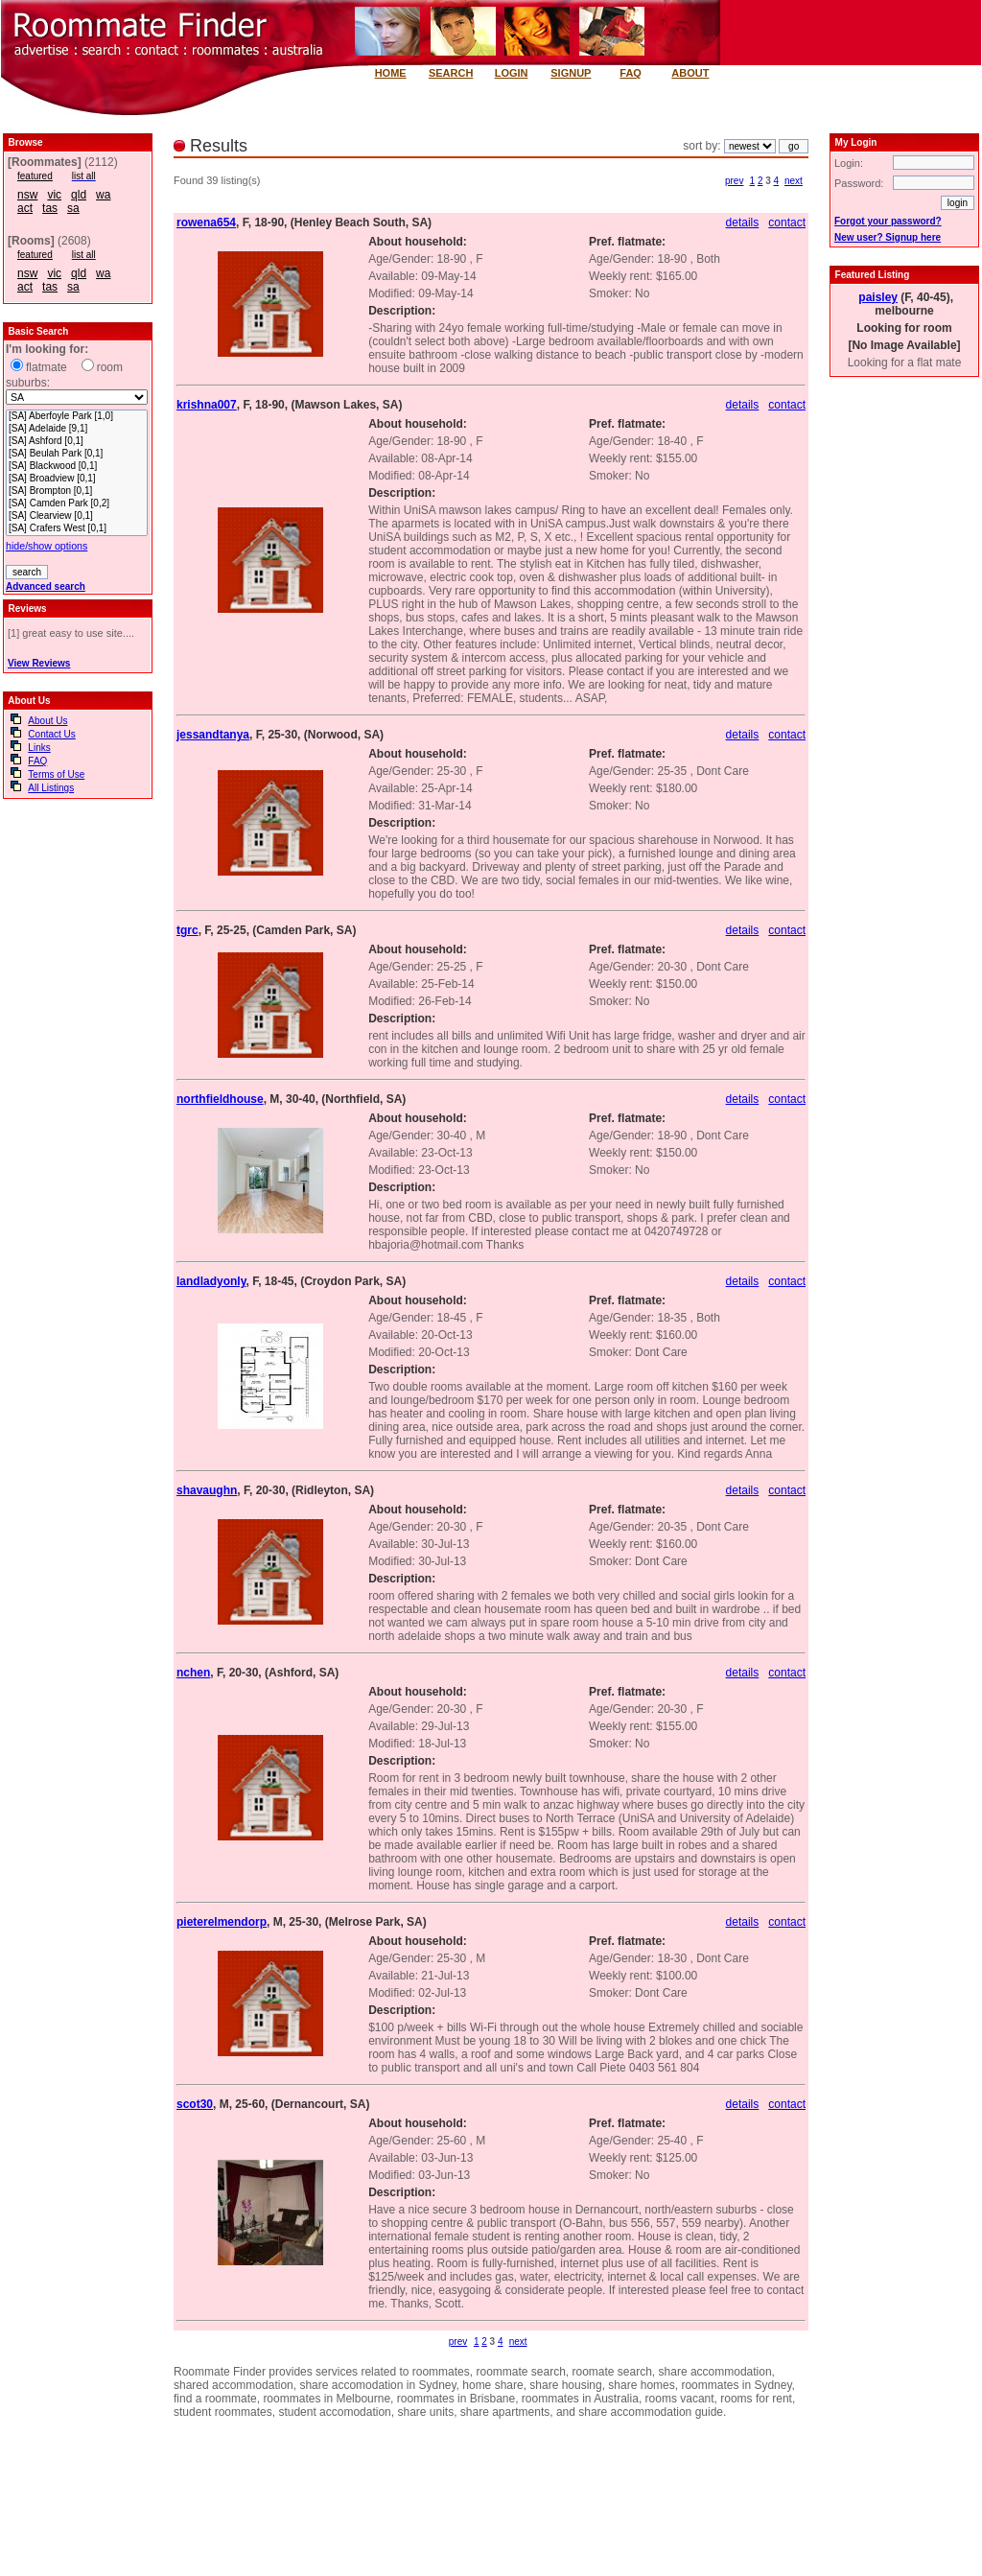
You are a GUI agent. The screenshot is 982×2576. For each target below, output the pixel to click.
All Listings (51, 788)
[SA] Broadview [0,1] (77, 479)
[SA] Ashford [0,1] (77, 441)
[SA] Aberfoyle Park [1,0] (77, 416)
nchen (193, 1672)
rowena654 (206, 222)
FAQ (631, 73)
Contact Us (51, 734)
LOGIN (511, 73)
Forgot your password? (888, 221)
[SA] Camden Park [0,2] (77, 504)
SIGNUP (570, 73)
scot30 (194, 2104)
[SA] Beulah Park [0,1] (77, 454)
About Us (47, 720)
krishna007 (206, 404)
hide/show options (46, 545)
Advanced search (45, 586)
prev (734, 181)
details (743, 222)
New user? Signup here (887, 237)
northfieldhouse (220, 1099)
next (793, 181)
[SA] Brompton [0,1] (77, 491)
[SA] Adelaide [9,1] (77, 429)
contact (787, 222)
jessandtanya (212, 734)
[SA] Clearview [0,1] (77, 516)
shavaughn (206, 1490)
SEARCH (451, 73)
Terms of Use (56, 774)
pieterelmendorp (221, 1922)
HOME (391, 73)
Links (39, 747)
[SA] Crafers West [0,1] (77, 529)
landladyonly (211, 1281)
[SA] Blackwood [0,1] (77, 466)
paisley (878, 297)
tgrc (187, 930)
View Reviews (39, 663)
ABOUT (690, 73)
